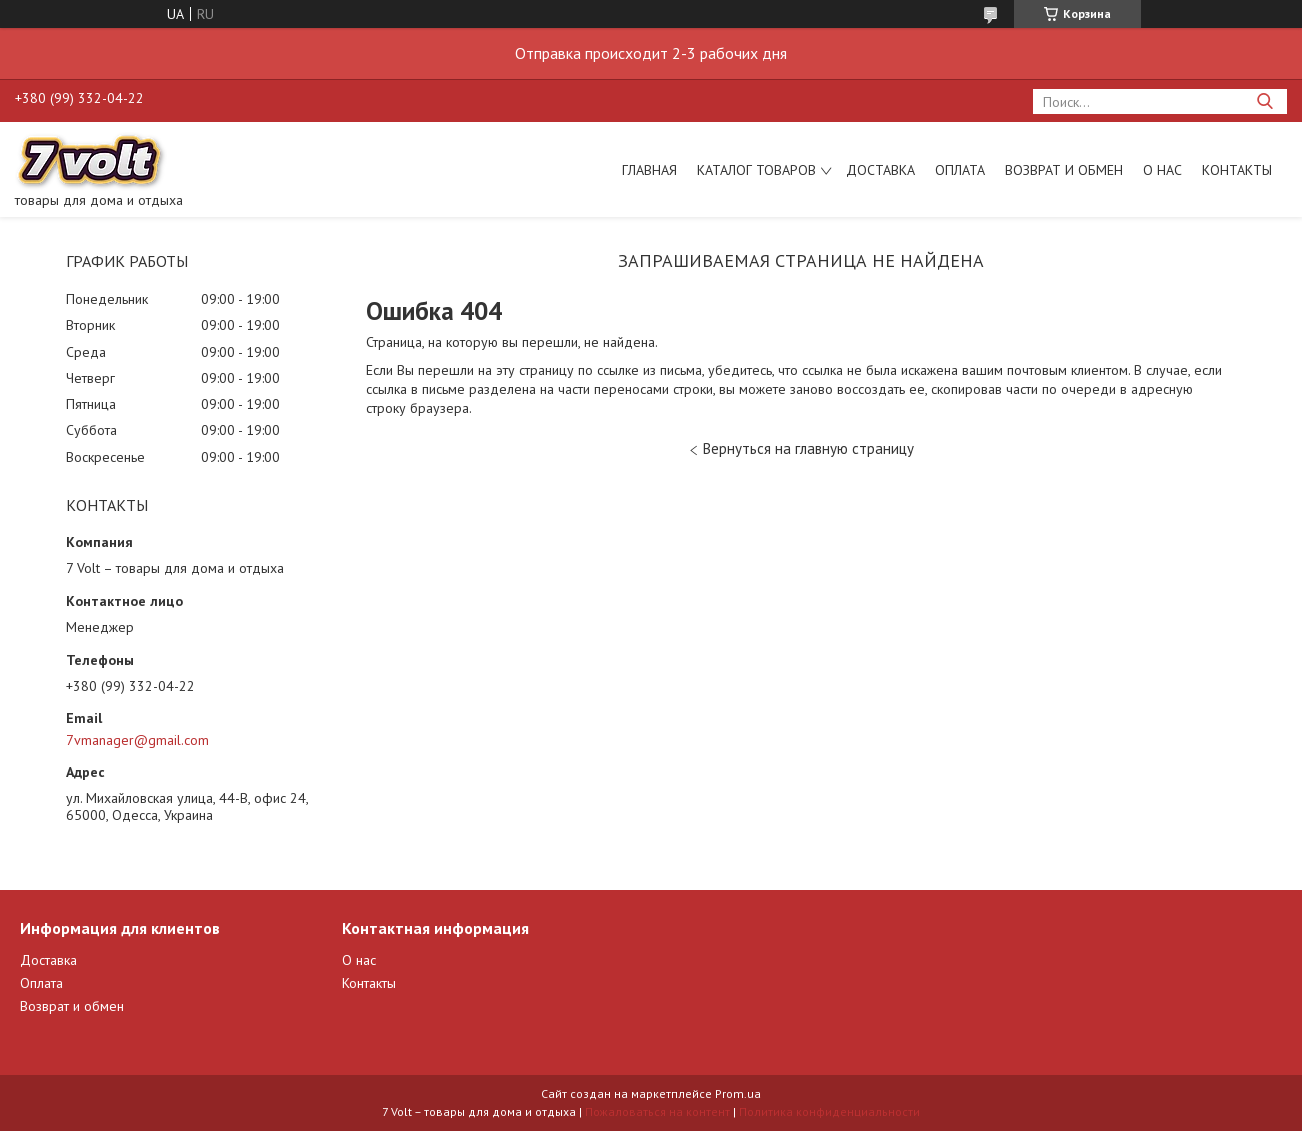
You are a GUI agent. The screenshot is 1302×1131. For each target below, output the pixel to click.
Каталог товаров (756, 170)
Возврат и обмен (1064, 170)
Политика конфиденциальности (829, 1111)
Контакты (1237, 170)
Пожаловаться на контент (657, 1111)
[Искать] (1264, 101)
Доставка (880, 170)
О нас (1162, 170)
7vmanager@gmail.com (137, 740)
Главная (649, 170)
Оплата (960, 170)
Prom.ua (738, 1093)
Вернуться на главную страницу (808, 448)
